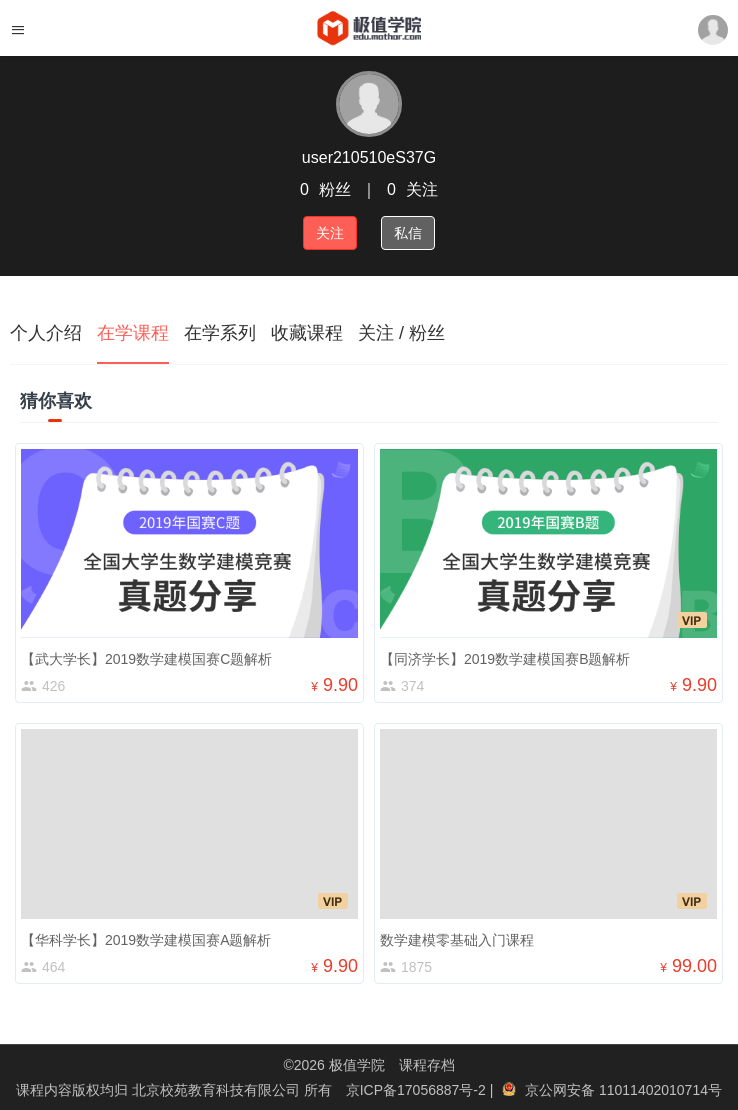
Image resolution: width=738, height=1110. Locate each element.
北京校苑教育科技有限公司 (218, 1090)
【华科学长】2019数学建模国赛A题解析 (146, 940)
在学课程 (133, 333)
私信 (408, 233)
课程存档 (427, 1065)
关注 (330, 233)
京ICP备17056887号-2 (418, 1090)
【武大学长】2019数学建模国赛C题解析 (146, 659)
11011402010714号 (660, 1090)
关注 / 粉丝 (401, 333)
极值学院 (357, 1065)
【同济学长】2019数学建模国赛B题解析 (505, 659)
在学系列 (220, 333)
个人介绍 (46, 333)
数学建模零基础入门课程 (457, 940)
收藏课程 (307, 333)
